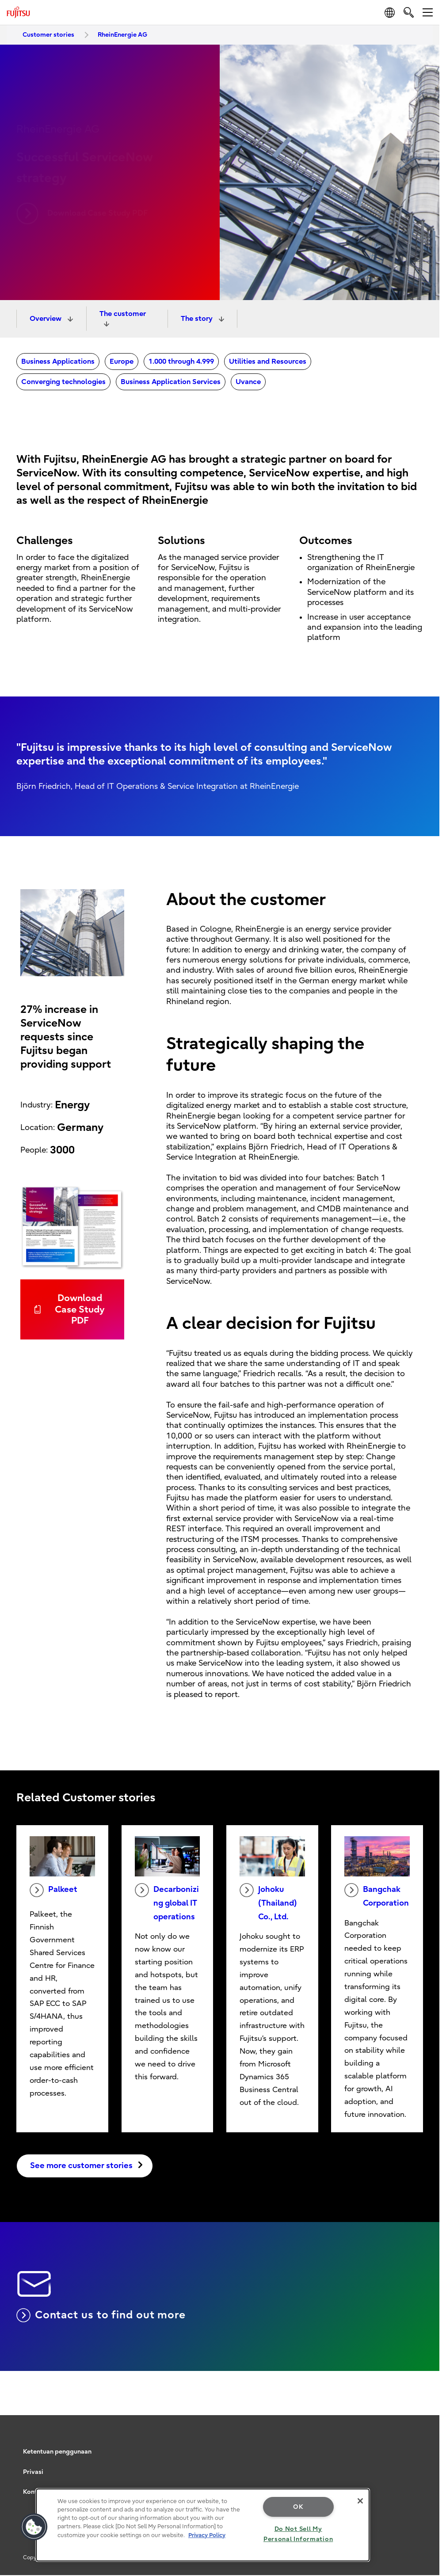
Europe (121, 361)
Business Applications (58, 361)
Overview (46, 319)
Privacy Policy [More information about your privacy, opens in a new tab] (206, 2535)
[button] (34, 2527)
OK (298, 2507)
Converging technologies (63, 382)
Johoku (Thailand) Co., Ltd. (268, 1902)
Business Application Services (171, 382)
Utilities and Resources (267, 361)
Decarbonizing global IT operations (167, 1902)
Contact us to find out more (101, 2315)
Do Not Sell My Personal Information (298, 2534)
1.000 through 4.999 (181, 361)
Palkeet (53, 1890)
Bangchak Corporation (376, 1895)
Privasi (33, 2472)
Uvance (248, 382)
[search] (409, 12)
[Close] (360, 2501)
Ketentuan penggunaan (57, 2451)
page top (426, 2402)
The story (197, 319)
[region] (202, 2525)
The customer (122, 314)
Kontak (33, 2492)
